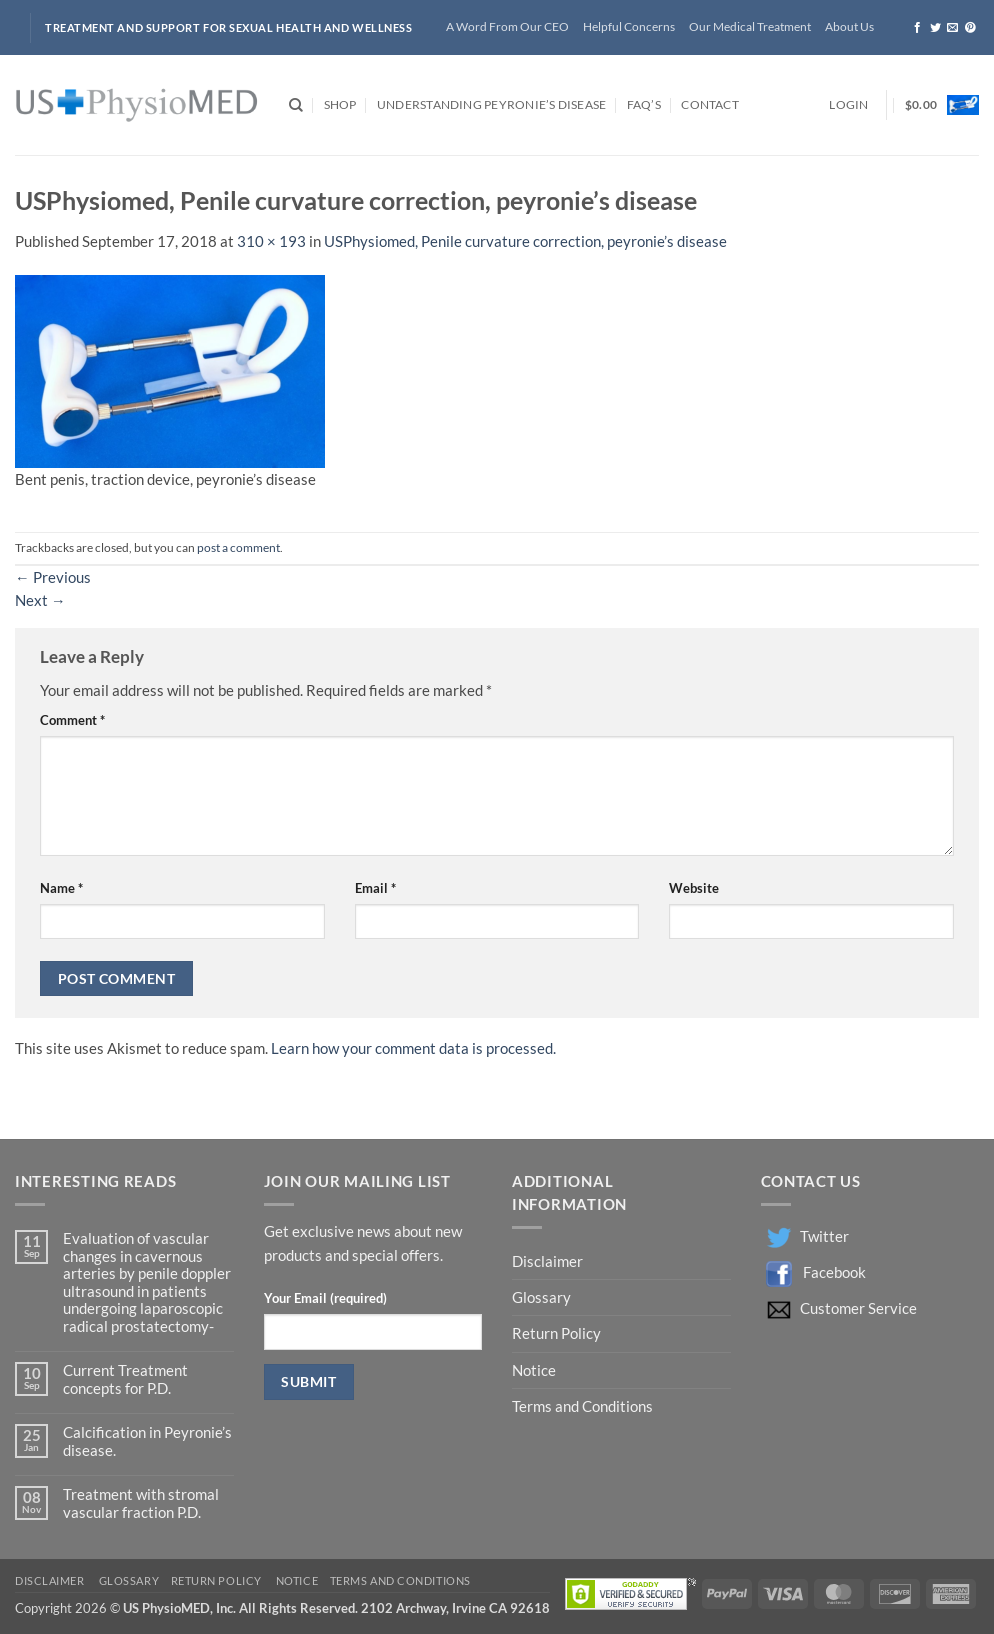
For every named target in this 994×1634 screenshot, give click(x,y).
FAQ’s (644, 104)
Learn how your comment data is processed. (413, 1048)
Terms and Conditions (582, 1406)
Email (375, 888)
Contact (710, 104)
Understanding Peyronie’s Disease (491, 104)
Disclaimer (549, 1261)
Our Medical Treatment (750, 26)
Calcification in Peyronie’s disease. (147, 1441)
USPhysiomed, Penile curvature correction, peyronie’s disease (525, 241)
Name (61, 888)
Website (694, 888)
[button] (848, 105)
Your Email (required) (325, 1298)
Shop (340, 104)
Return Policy (558, 1333)
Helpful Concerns (629, 26)
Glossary (541, 1297)
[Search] (296, 105)
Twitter (824, 1236)
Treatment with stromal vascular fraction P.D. (141, 1503)
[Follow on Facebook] (917, 28)
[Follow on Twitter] (935, 28)
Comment (72, 720)
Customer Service (858, 1308)
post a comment (238, 547)
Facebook (834, 1272)
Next (40, 600)
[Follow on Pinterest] (970, 28)
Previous (53, 577)
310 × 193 (271, 241)
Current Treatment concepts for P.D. (125, 1379)
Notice (534, 1370)
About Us (849, 26)
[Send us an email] (952, 28)
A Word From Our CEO (507, 26)
